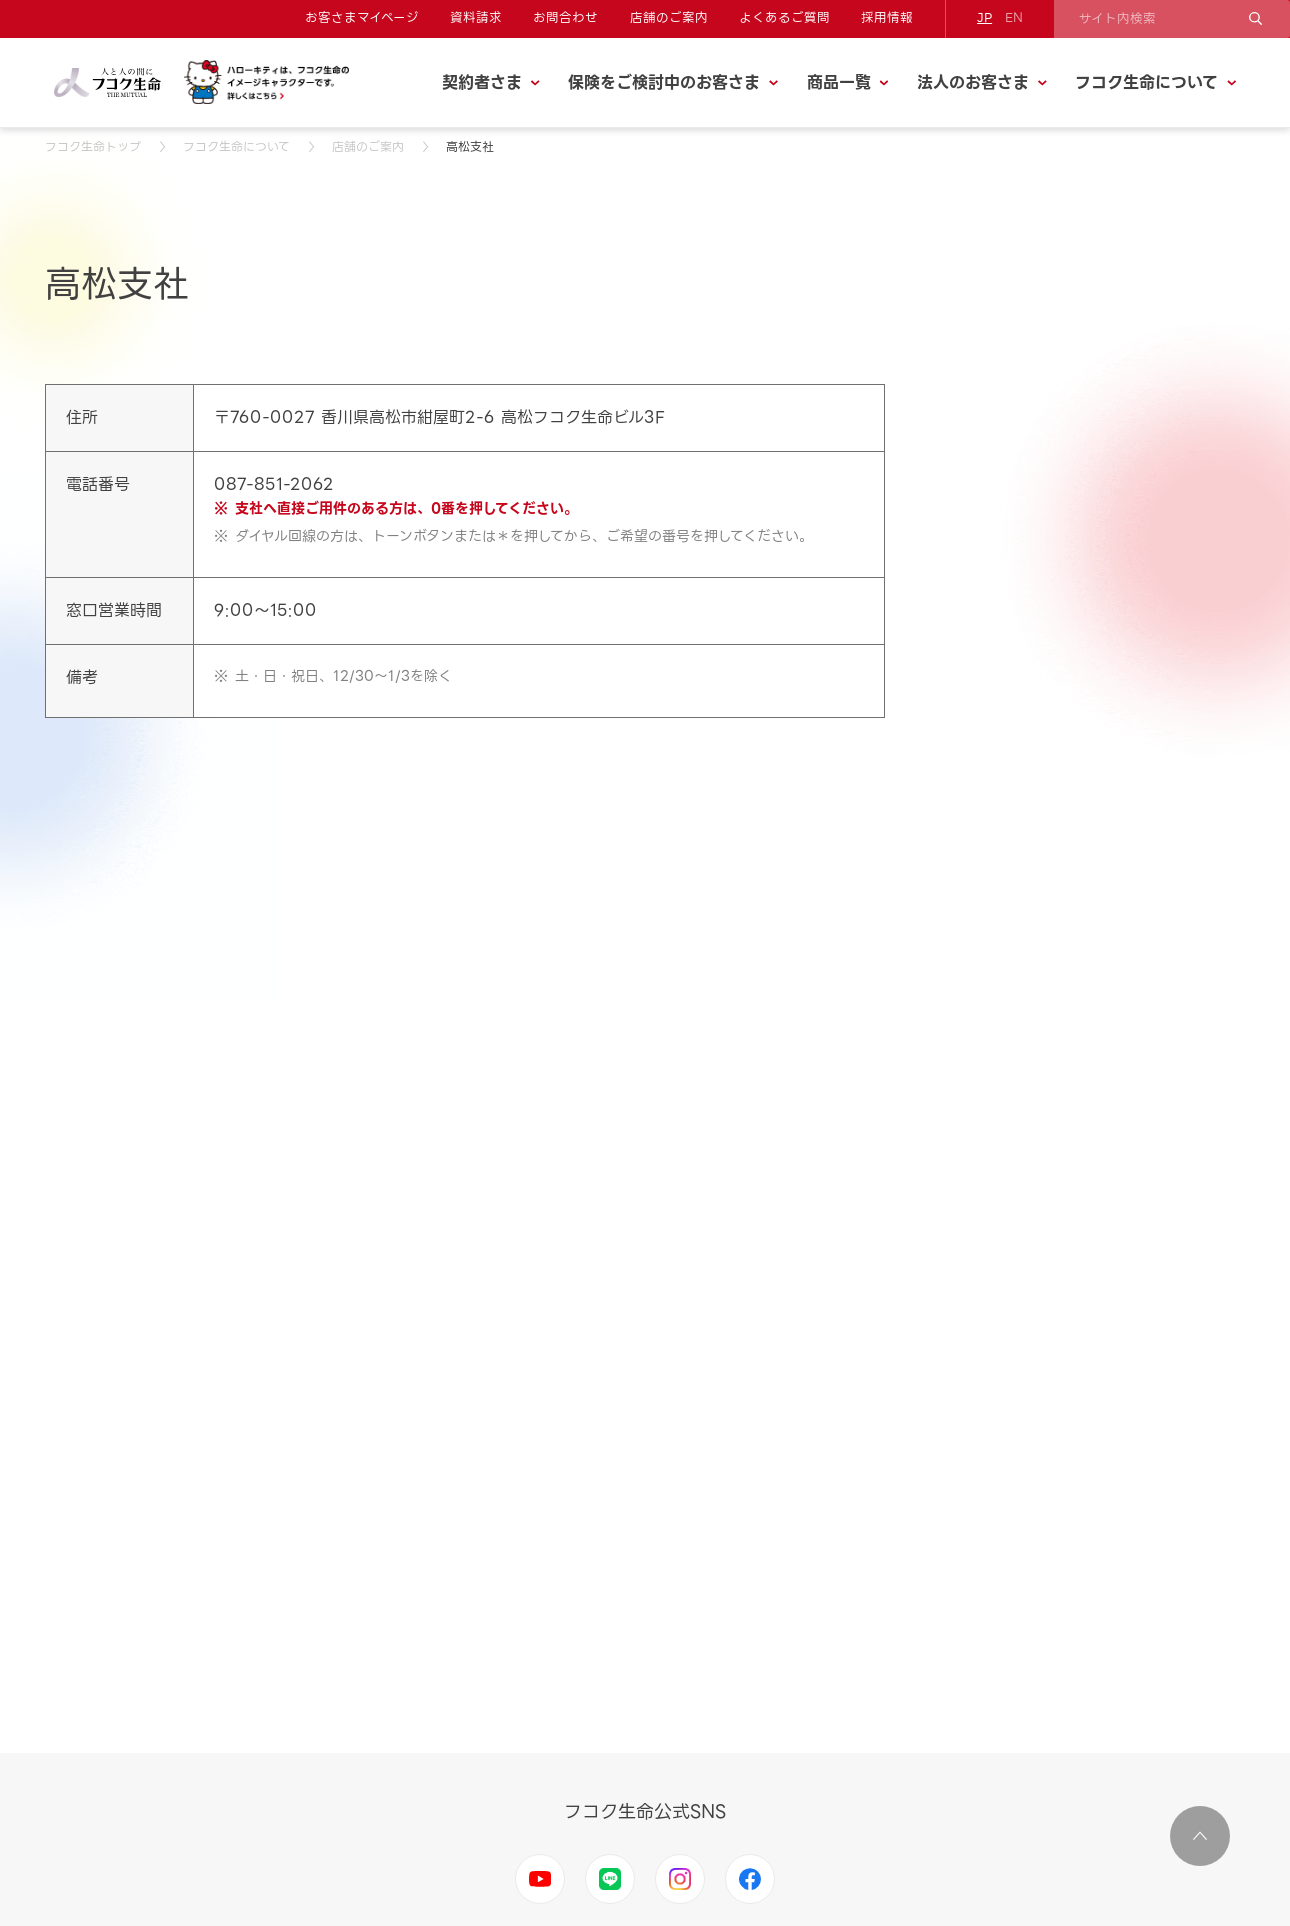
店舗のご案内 (669, 18)
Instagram (680, 1879)
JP (984, 18)
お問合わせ (565, 18)
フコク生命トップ (93, 146)
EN (1014, 18)
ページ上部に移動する (1200, 1836)
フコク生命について (236, 146)
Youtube (540, 1879)
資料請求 (476, 18)
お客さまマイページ (362, 18)
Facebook (750, 1879)
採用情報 (887, 18)
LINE (610, 1879)
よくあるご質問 (784, 18)
